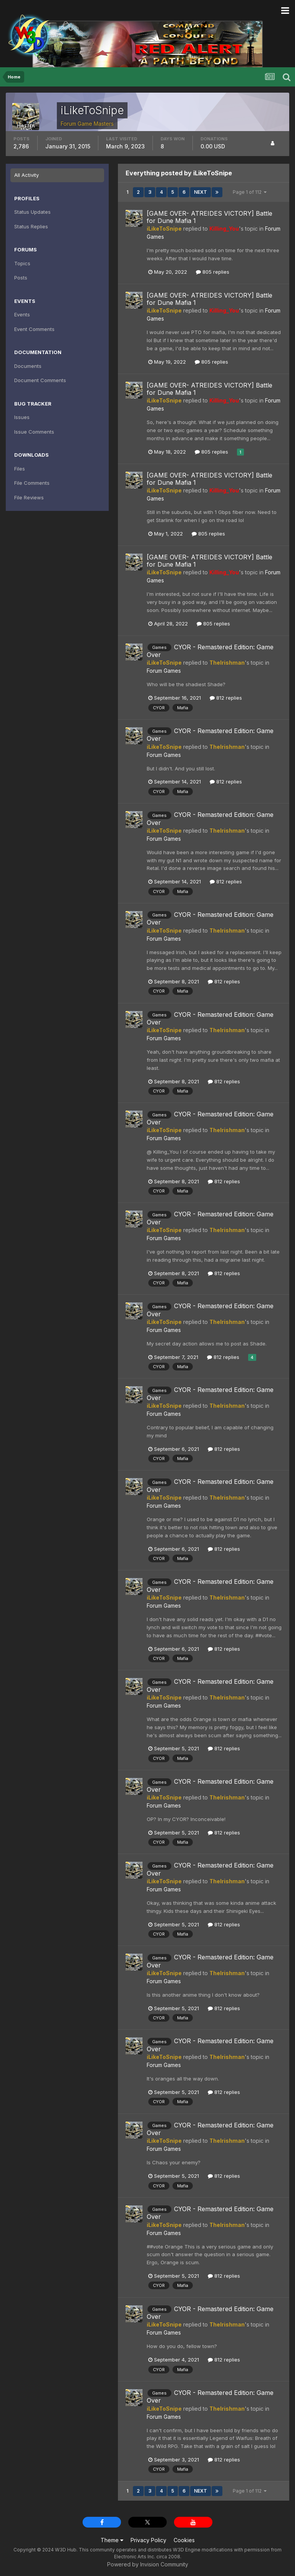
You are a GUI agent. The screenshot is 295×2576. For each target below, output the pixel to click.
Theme (112, 2540)
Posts (20, 277)
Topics (22, 263)
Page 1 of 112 (250, 192)
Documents (27, 366)
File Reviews (29, 497)
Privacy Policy (148, 2540)
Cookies (184, 2540)
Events (22, 314)
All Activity (26, 175)
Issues (22, 417)
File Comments (32, 483)
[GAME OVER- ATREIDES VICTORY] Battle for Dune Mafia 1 (209, 217)
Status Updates (32, 212)
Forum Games (164, 670)
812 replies (226, 698)
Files (19, 469)
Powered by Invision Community (147, 2564)
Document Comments (40, 380)
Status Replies (31, 226)
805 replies (212, 272)
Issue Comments (34, 432)
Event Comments (34, 329)
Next (200, 192)
